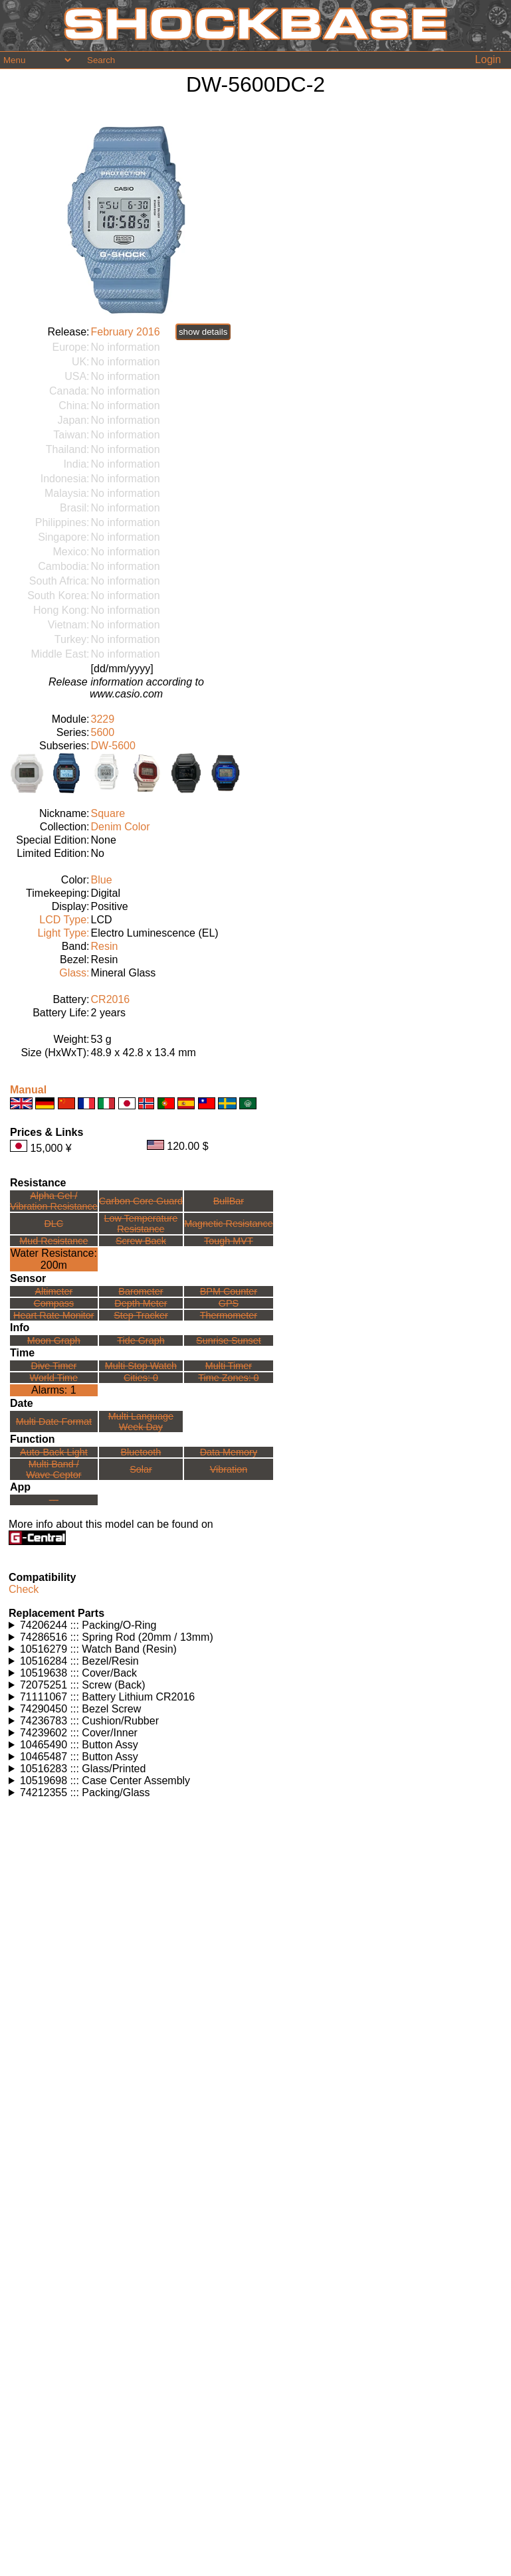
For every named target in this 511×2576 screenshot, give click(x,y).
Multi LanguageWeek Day (140, 1421)
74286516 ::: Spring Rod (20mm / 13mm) (116, 1637)
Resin (104, 946)
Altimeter (53, 1291)
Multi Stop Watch (141, 1365)
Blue (101, 879)
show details (203, 332)
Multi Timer (228, 1365)
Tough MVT (228, 1241)
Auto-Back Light (54, 1452)
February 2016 (125, 331)
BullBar (228, 1201)
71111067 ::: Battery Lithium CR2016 (107, 1696)
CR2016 (110, 999)
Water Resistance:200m (54, 1259)
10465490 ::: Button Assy (79, 1744)
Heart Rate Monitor (53, 1315)
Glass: (74, 972)
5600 (103, 732)
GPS (229, 1303)
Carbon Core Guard (141, 1201)
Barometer (140, 1291)
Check (24, 1589)
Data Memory (228, 1452)
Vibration (229, 1469)
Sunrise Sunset (228, 1340)
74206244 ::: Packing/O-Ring (88, 1625)
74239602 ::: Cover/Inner (79, 1732)
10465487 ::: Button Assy (79, 1756)
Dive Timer (53, 1365)
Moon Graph (53, 1340)
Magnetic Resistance (228, 1223)
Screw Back (141, 1241)
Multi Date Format (54, 1421)
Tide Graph (140, 1340)
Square (108, 813)
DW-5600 (113, 745)
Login (488, 59)
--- (53, 1500)
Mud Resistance (53, 1241)
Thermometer (228, 1315)
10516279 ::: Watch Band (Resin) (98, 1649)
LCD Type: (64, 919)
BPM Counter (228, 1291)
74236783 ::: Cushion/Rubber (89, 1720)
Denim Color (120, 826)
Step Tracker (141, 1315)
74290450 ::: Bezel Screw (80, 1708)
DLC (53, 1223)
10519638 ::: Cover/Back (78, 1673)
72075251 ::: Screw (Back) (83, 1685)
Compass (53, 1303)
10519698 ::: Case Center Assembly (105, 1780)
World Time (54, 1377)
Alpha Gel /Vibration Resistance (54, 1201)
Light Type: (64, 933)
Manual (28, 1089)
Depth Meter (140, 1303)
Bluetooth (141, 1452)
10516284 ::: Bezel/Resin (79, 1661)
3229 (103, 719)
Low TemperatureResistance (140, 1223)
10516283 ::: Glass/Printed (83, 1768)
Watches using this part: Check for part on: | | (255, 1625)
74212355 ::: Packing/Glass (85, 1792)
